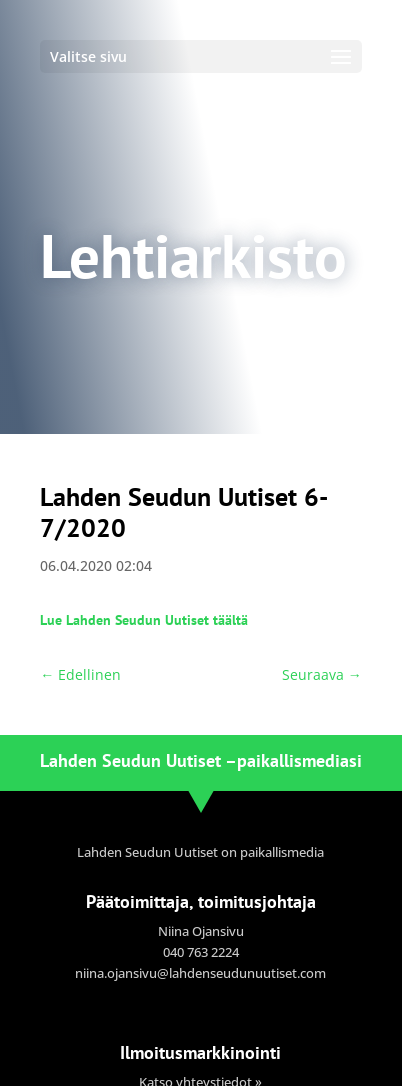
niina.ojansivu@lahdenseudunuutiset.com (200, 973)
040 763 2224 (201, 952)
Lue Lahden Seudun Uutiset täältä (144, 620)
